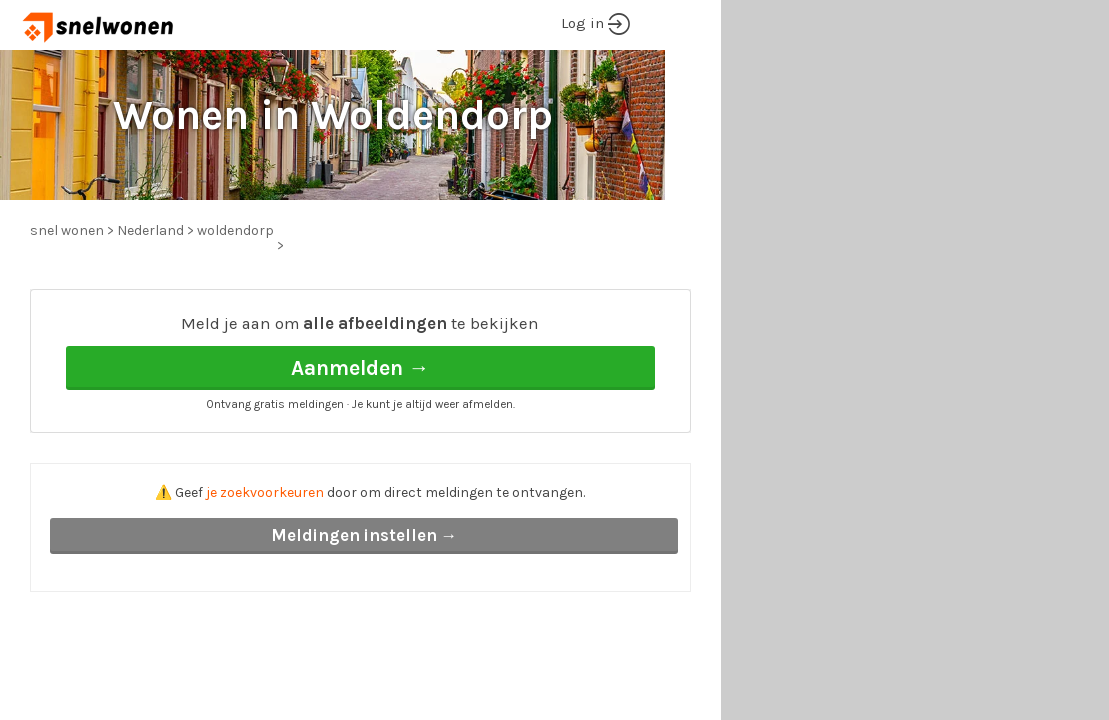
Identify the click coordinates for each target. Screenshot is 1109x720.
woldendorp (235, 230)
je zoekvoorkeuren (265, 492)
